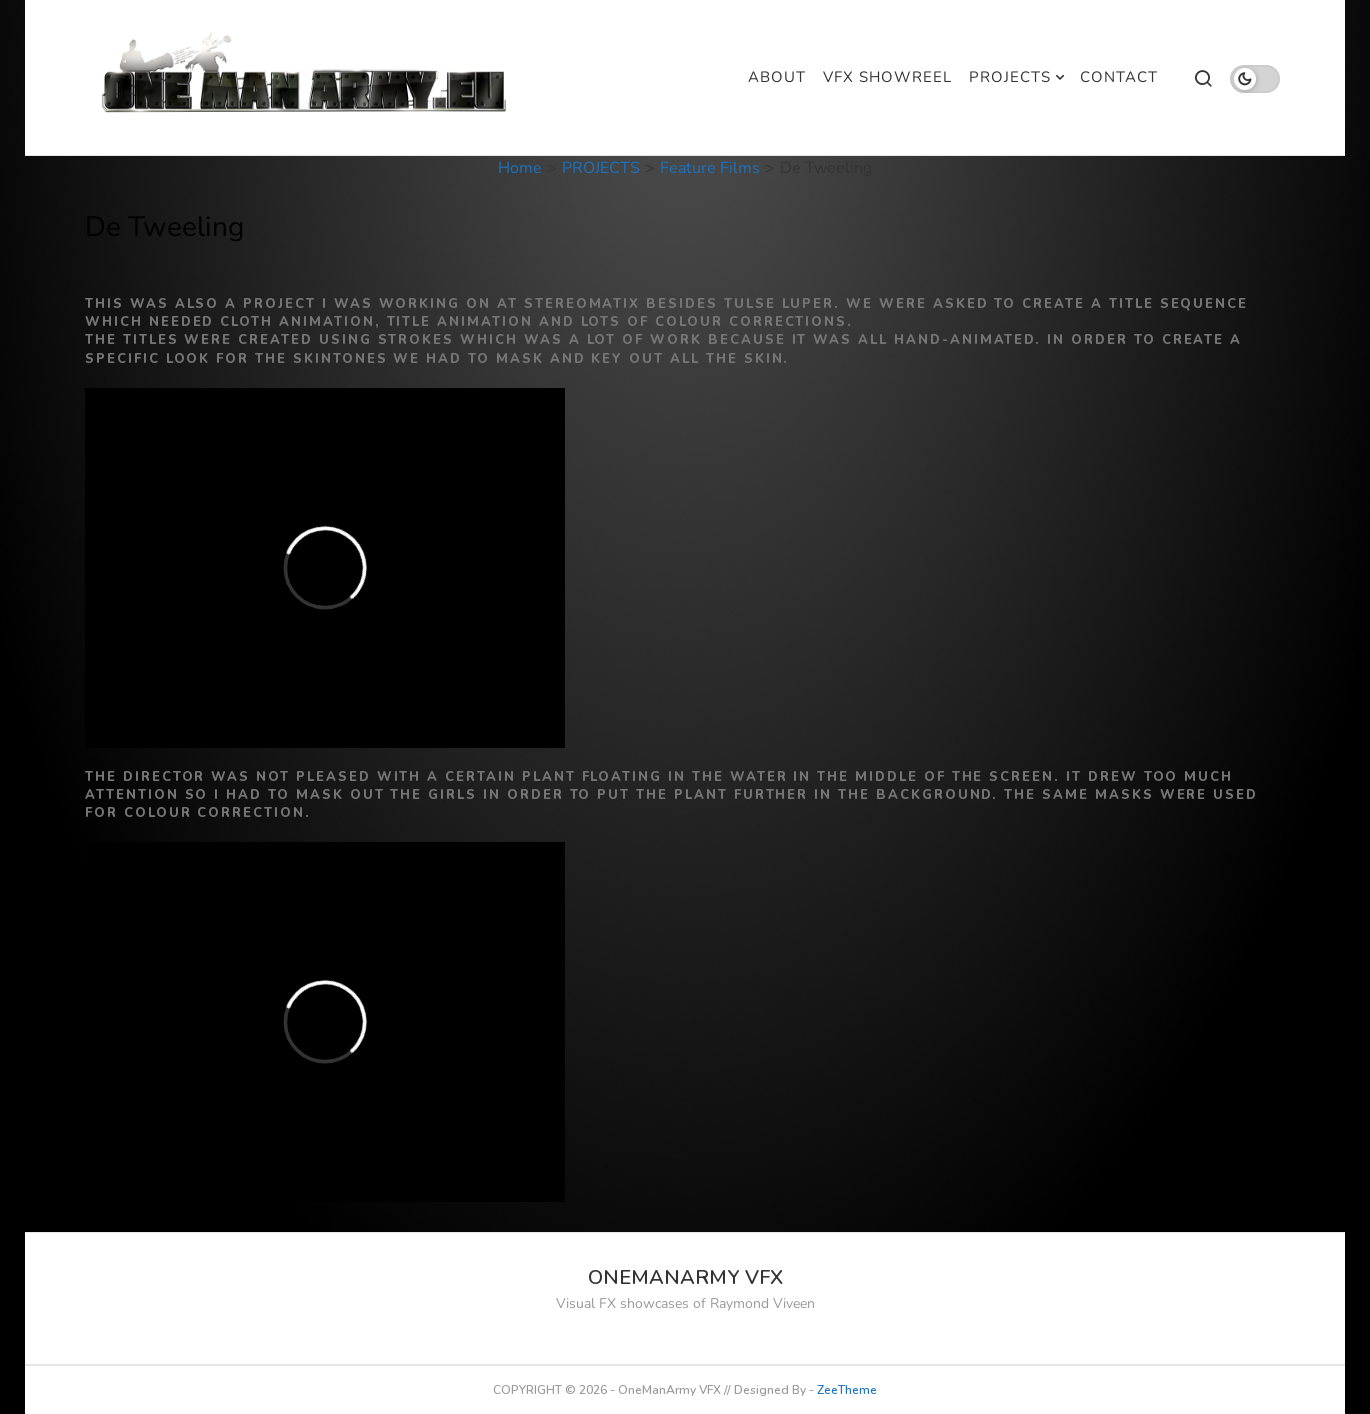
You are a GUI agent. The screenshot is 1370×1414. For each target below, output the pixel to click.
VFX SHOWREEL (887, 77)
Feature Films (710, 168)
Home (520, 168)
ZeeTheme (847, 1390)
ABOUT (777, 77)
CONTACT (1119, 77)
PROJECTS (1010, 77)
